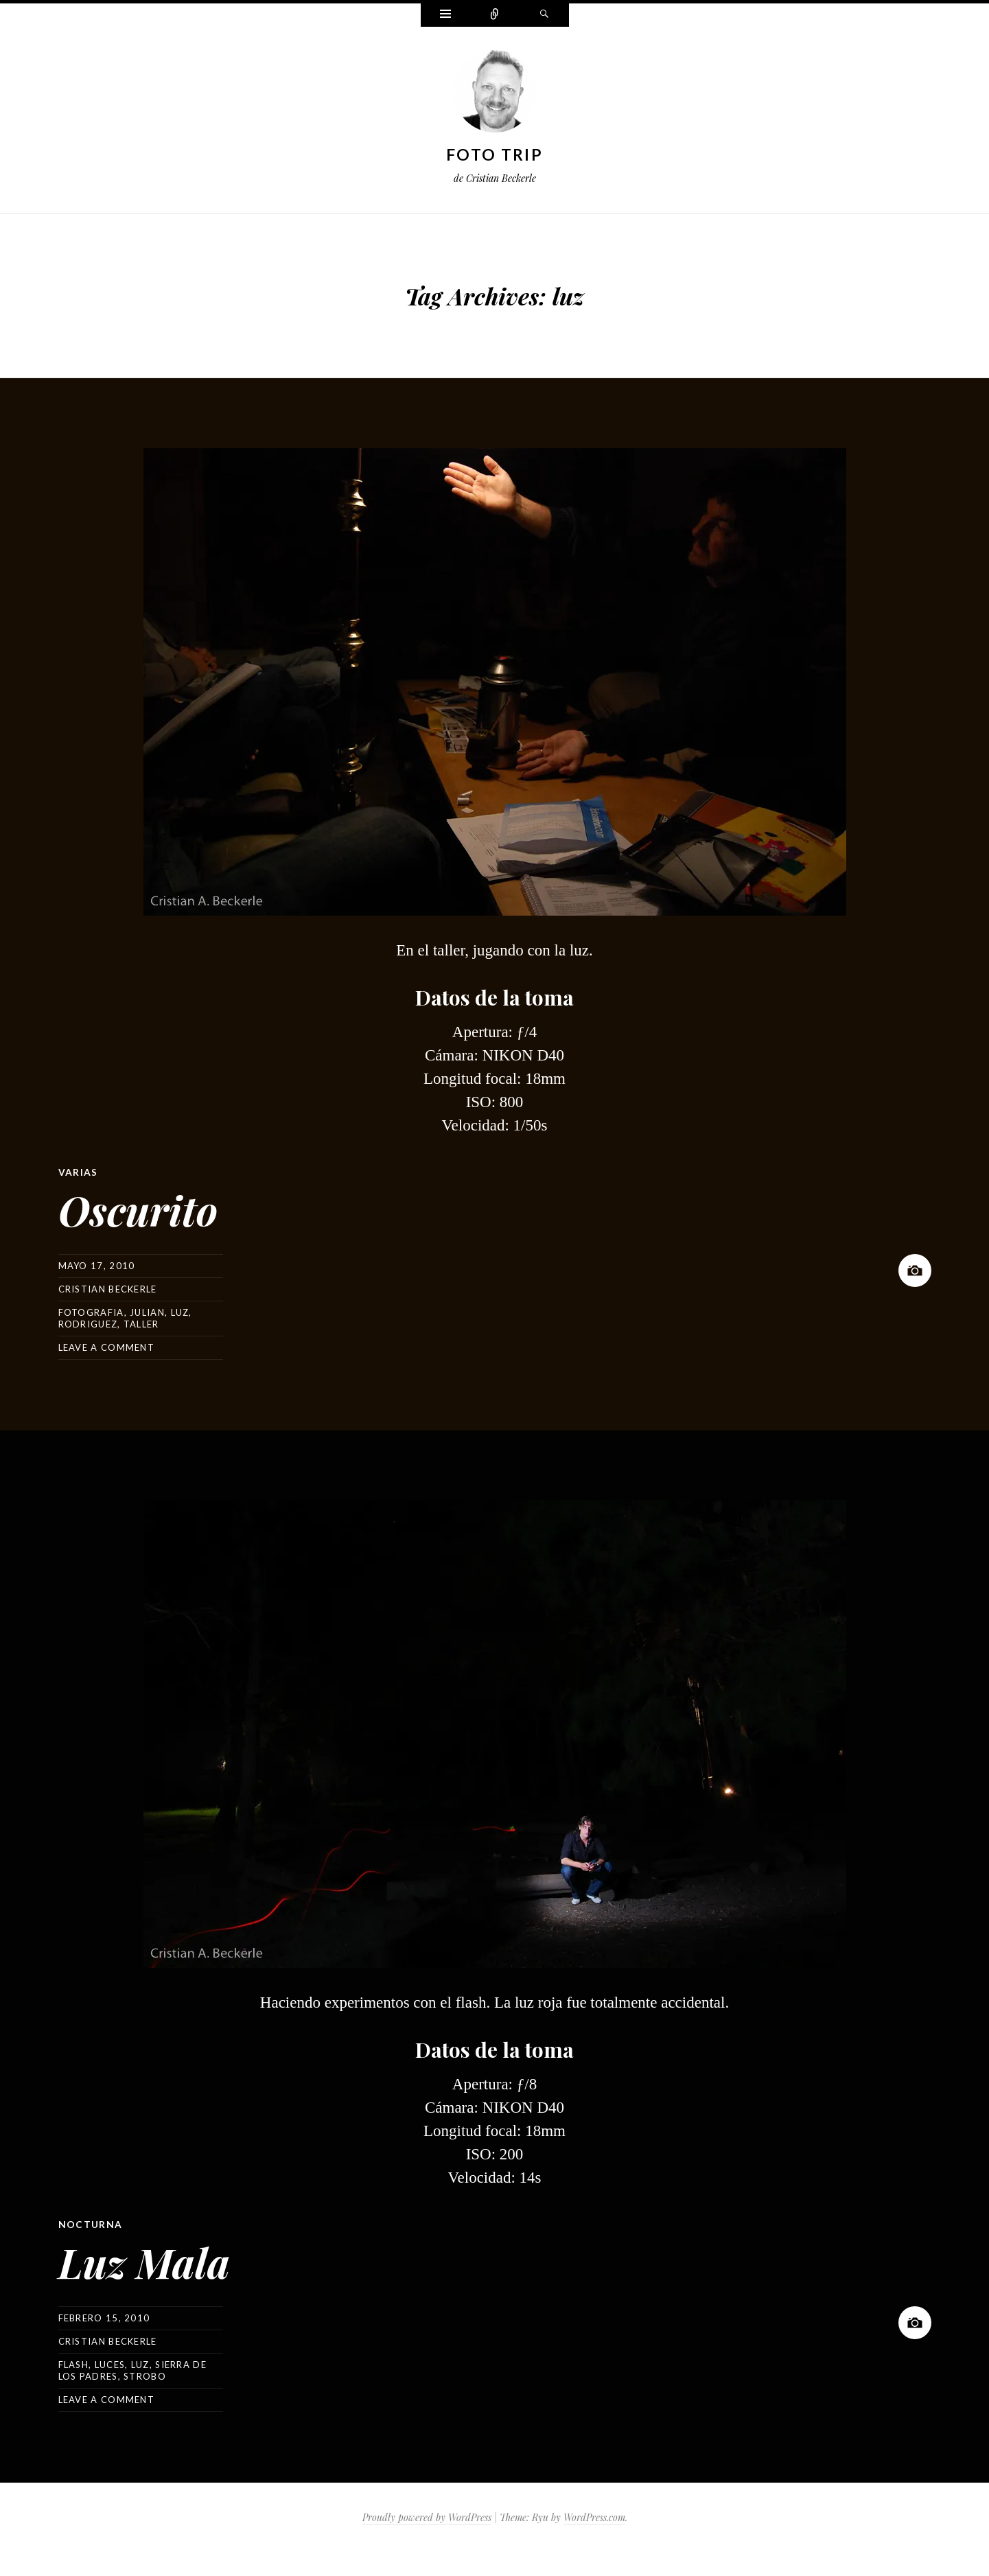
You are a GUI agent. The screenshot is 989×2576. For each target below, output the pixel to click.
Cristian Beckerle (107, 1289)
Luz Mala (157, 2259)
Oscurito (150, 1207)
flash (73, 2364)
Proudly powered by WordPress (426, 2517)
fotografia (91, 1312)
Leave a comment (106, 1347)
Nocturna (90, 2224)
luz (180, 1312)
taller (141, 1324)
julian (147, 1312)
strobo (145, 2376)
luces (110, 2364)
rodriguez (88, 1324)
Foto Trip (494, 154)
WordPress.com (594, 2517)
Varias (78, 1172)
